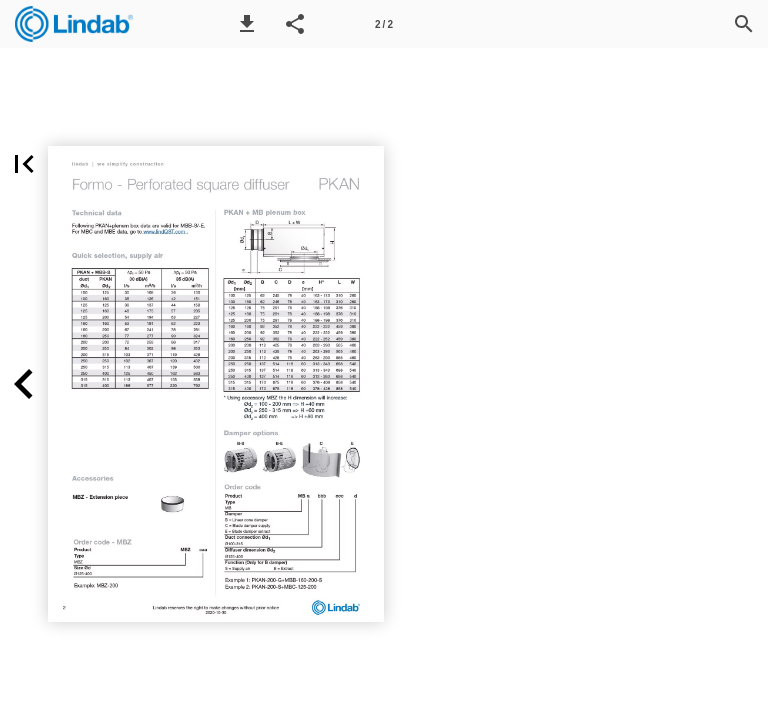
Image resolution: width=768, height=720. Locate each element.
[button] (247, 24)
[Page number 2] (384, 24)
